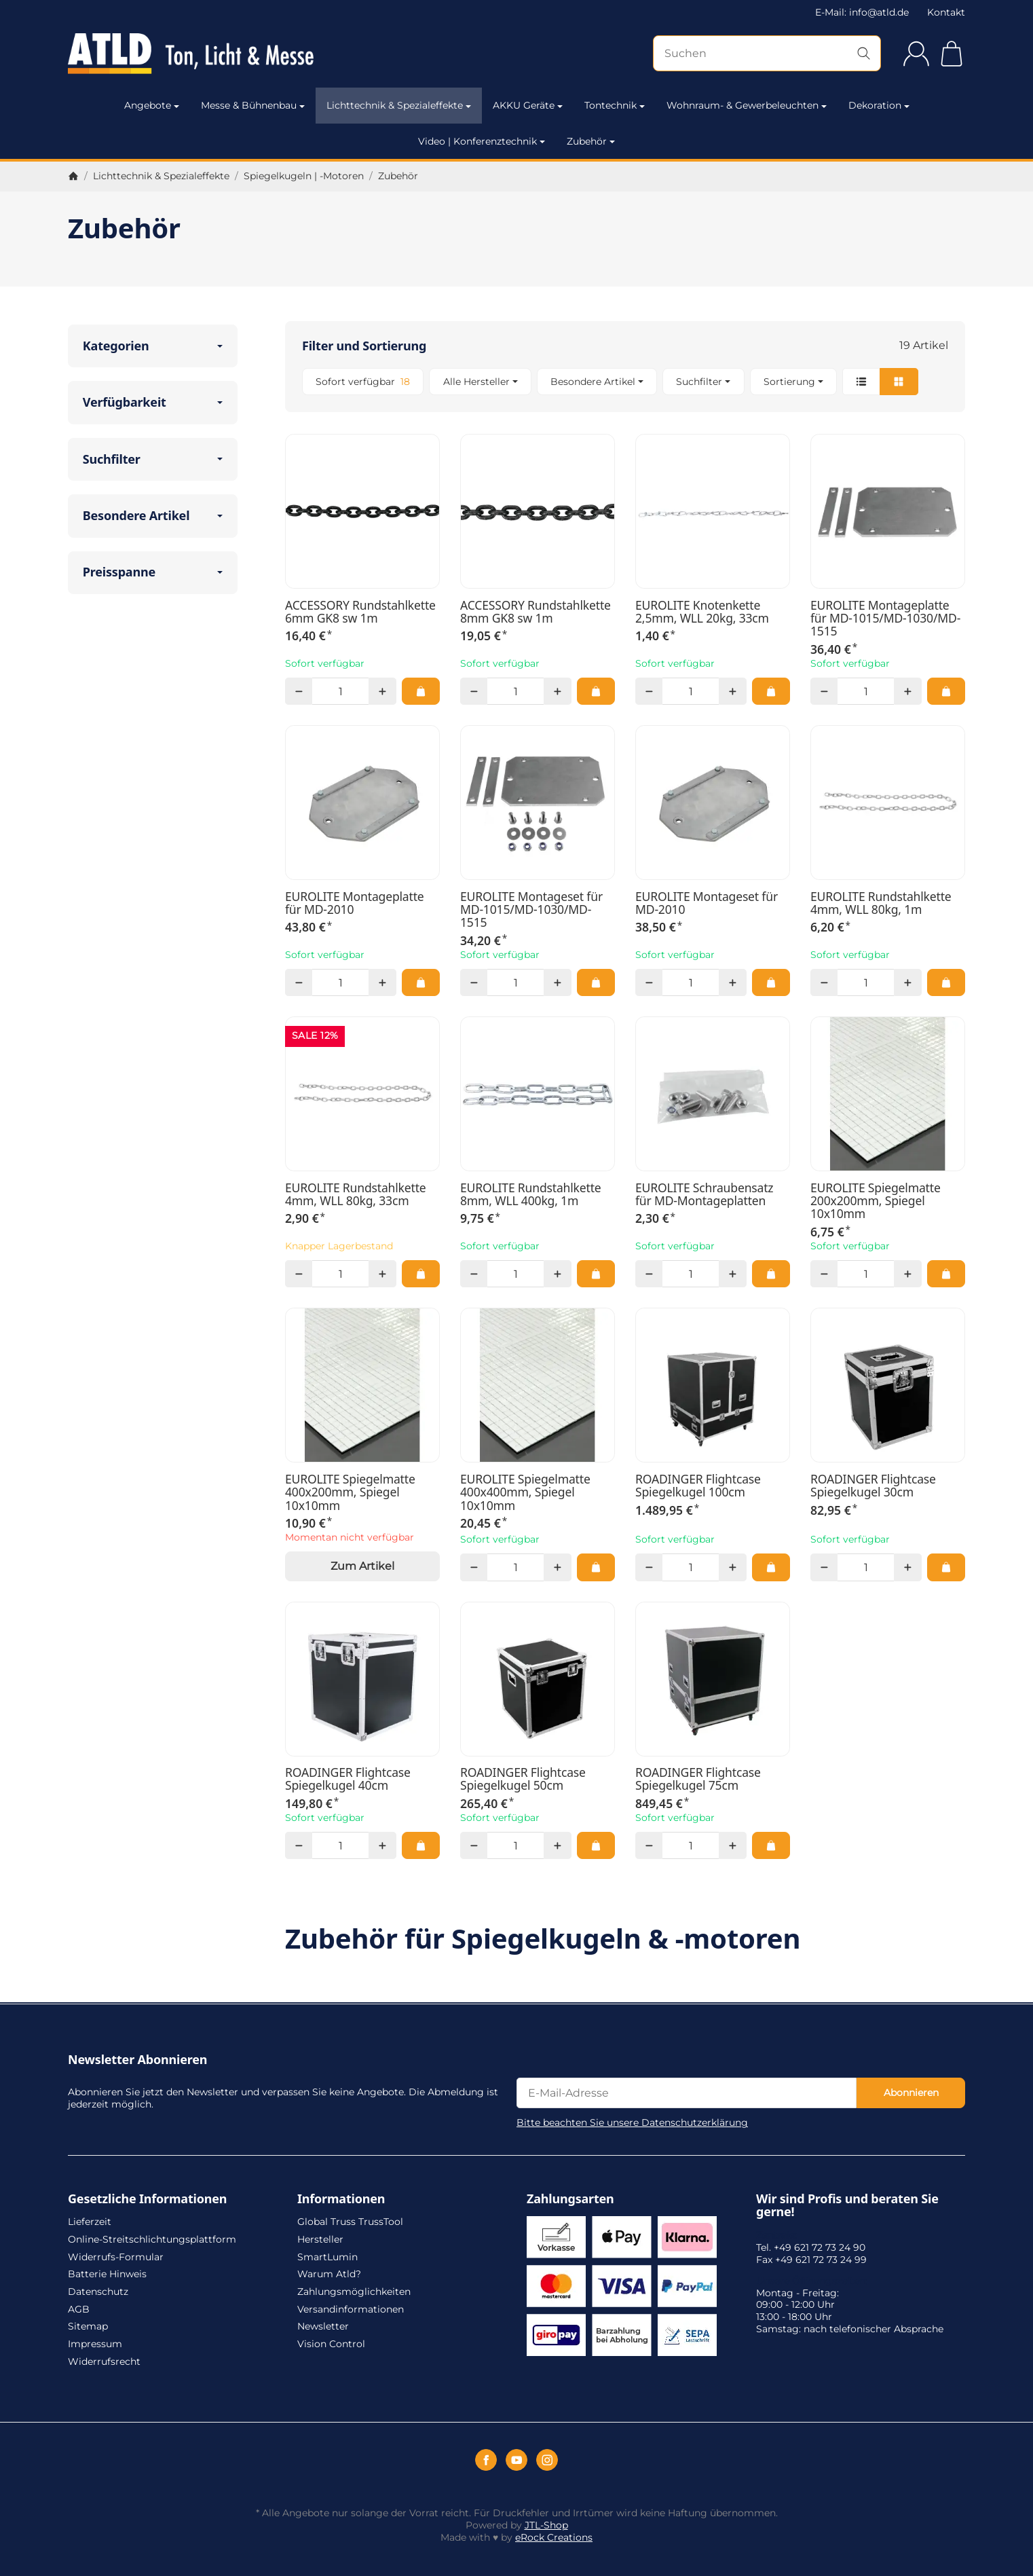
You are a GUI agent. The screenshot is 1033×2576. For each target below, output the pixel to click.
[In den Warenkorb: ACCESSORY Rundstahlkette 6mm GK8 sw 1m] (421, 691)
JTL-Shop (546, 2525)
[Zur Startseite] (202, 53)
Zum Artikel (362, 1566)
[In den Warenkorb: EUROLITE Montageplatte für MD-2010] (421, 982)
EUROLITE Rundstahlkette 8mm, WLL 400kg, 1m (530, 1194)
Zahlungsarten (570, 2199)
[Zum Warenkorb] (951, 53)
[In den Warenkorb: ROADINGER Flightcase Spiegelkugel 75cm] (771, 1845)
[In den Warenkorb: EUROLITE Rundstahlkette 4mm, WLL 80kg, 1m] (946, 982)
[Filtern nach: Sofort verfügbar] (363, 382)
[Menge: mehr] (382, 691)
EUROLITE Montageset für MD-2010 (706, 903)
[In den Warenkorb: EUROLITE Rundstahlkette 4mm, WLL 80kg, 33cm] (421, 1273)
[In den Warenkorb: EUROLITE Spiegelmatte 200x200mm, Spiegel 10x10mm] (946, 1273)
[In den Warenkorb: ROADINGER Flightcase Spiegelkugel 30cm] (946, 1567)
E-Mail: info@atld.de (862, 12)
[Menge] (340, 691)
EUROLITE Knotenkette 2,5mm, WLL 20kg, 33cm (702, 612)
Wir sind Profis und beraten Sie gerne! (847, 2206)
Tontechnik (614, 105)
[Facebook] (486, 2460)
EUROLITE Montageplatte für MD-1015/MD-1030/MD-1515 (885, 618)
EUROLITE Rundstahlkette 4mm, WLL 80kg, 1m (881, 903)
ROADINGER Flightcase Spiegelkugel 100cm (698, 1486)
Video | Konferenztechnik (481, 141)
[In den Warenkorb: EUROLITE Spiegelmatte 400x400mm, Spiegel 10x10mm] (596, 1567)
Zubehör (591, 141)
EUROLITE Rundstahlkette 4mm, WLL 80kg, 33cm (355, 1194)
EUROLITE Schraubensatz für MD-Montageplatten (704, 1194)
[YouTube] (516, 2460)
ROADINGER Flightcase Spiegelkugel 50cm (523, 1779)
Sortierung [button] (793, 381)
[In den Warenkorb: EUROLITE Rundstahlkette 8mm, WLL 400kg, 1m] (596, 1273)
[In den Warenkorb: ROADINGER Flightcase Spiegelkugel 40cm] (421, 1845)
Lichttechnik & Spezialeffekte (398, 105)
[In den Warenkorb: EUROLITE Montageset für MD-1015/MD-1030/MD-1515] (596, 982)
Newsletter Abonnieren (137, 2060)
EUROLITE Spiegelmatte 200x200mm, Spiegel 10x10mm (875, 1201)
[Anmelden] (916, 53)
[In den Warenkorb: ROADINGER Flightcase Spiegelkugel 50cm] (596, 1845)
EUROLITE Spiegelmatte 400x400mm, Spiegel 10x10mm (525, 1492)
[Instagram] (547, 2460)
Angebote (151, 105)
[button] (625, 382)
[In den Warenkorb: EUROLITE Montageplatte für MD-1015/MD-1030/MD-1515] (946, 691)
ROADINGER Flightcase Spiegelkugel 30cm (873, 1486)
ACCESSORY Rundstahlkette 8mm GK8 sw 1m (535, 612)
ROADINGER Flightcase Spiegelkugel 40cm (348, 1779)
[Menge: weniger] (298, 691)
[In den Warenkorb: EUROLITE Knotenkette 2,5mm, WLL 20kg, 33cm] (771, 691)
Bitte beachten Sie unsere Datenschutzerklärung (632, 2122)
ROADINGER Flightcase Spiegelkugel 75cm (698, 1779)
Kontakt (946, 12)
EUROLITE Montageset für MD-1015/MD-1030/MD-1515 (531, 910)
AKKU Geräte (528, 105)
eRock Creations (554, 2537)
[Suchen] (767, 53)
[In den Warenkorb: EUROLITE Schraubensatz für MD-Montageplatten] (771, 1273)
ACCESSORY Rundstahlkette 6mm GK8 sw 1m (360, 612)
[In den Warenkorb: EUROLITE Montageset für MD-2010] (771, 982)
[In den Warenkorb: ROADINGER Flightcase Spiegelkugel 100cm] (771, 1567)
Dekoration (878, 105)
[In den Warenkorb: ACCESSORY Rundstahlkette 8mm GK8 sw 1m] (596, 691)
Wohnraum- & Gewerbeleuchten (746, 105)
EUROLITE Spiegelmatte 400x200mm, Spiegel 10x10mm (350, 1492)
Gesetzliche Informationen (147, 2199)
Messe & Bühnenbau (253, 105)
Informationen (341, 2199)
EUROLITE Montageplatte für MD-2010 (354, 903)
